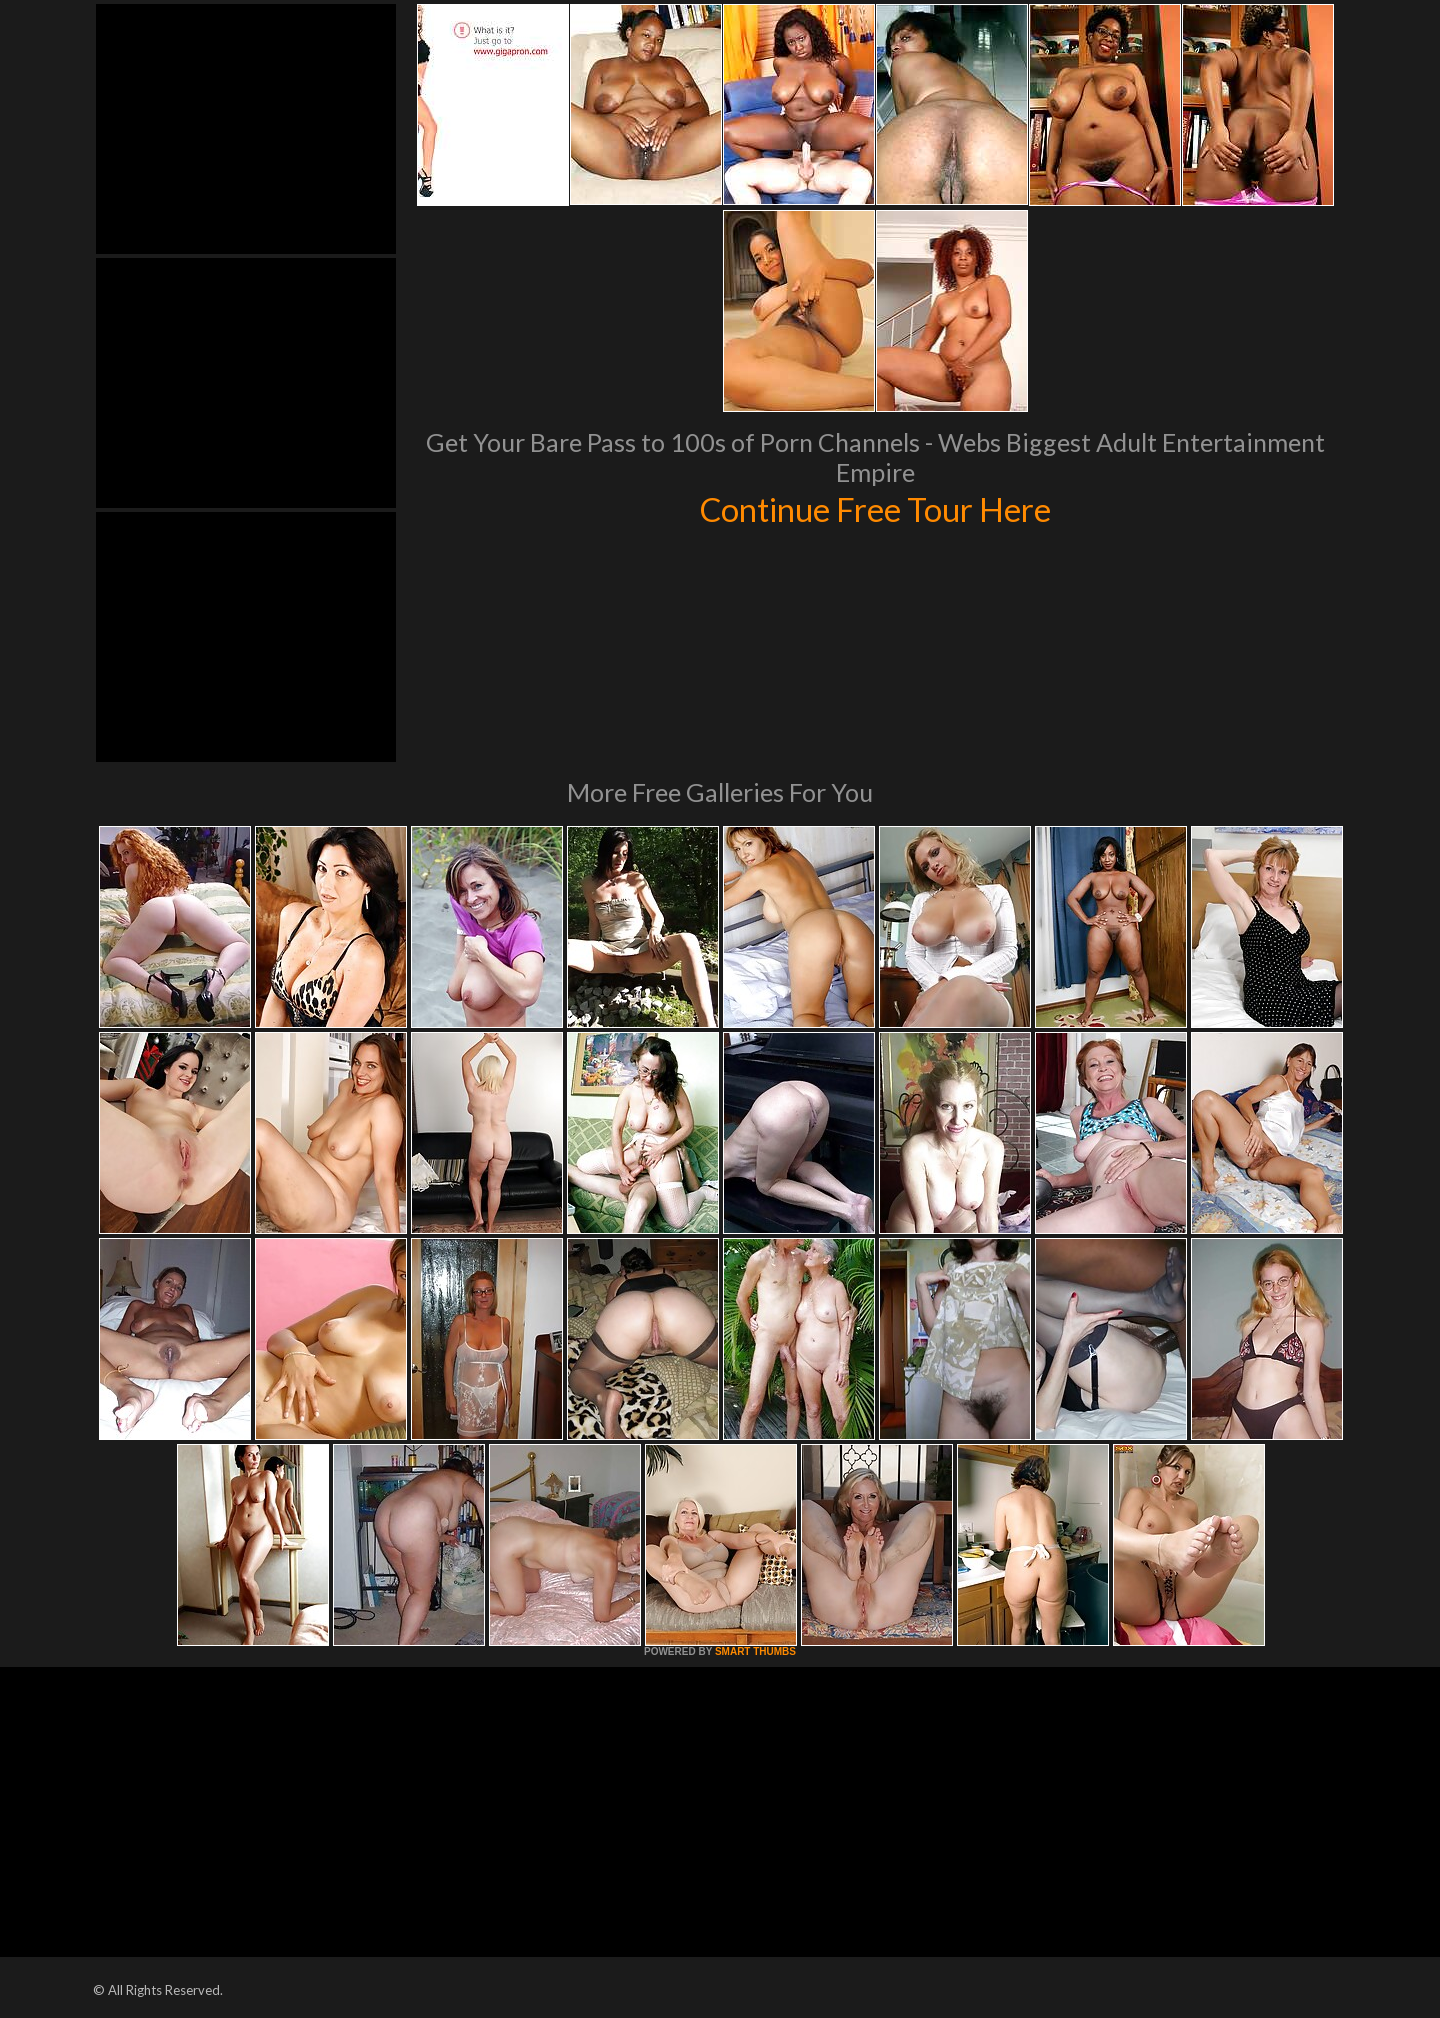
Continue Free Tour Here (875, 508)
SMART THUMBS (755, 1651)
